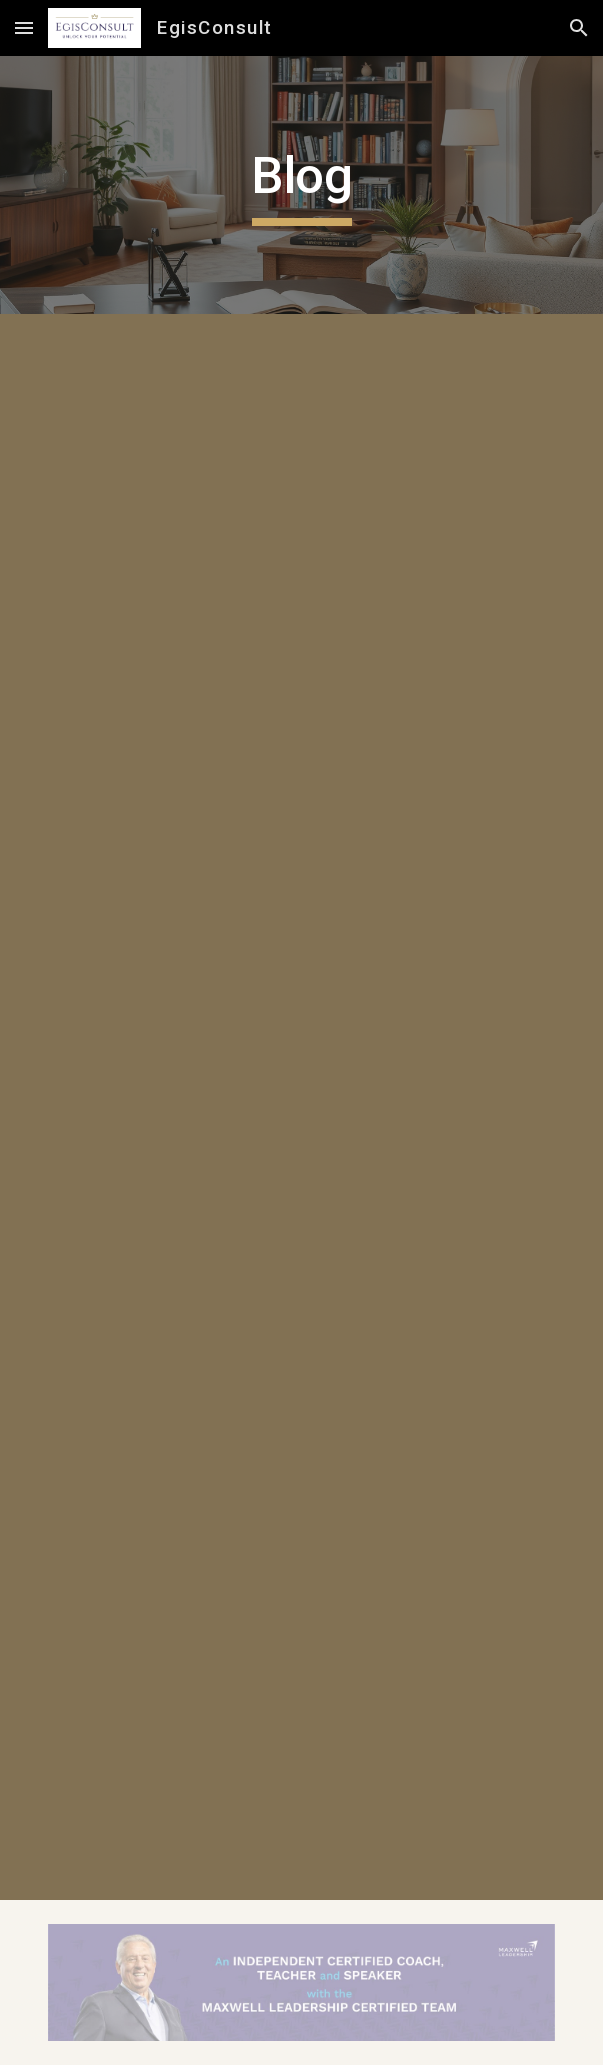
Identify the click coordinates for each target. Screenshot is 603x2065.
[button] (24, 27)
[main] (301, 185)
